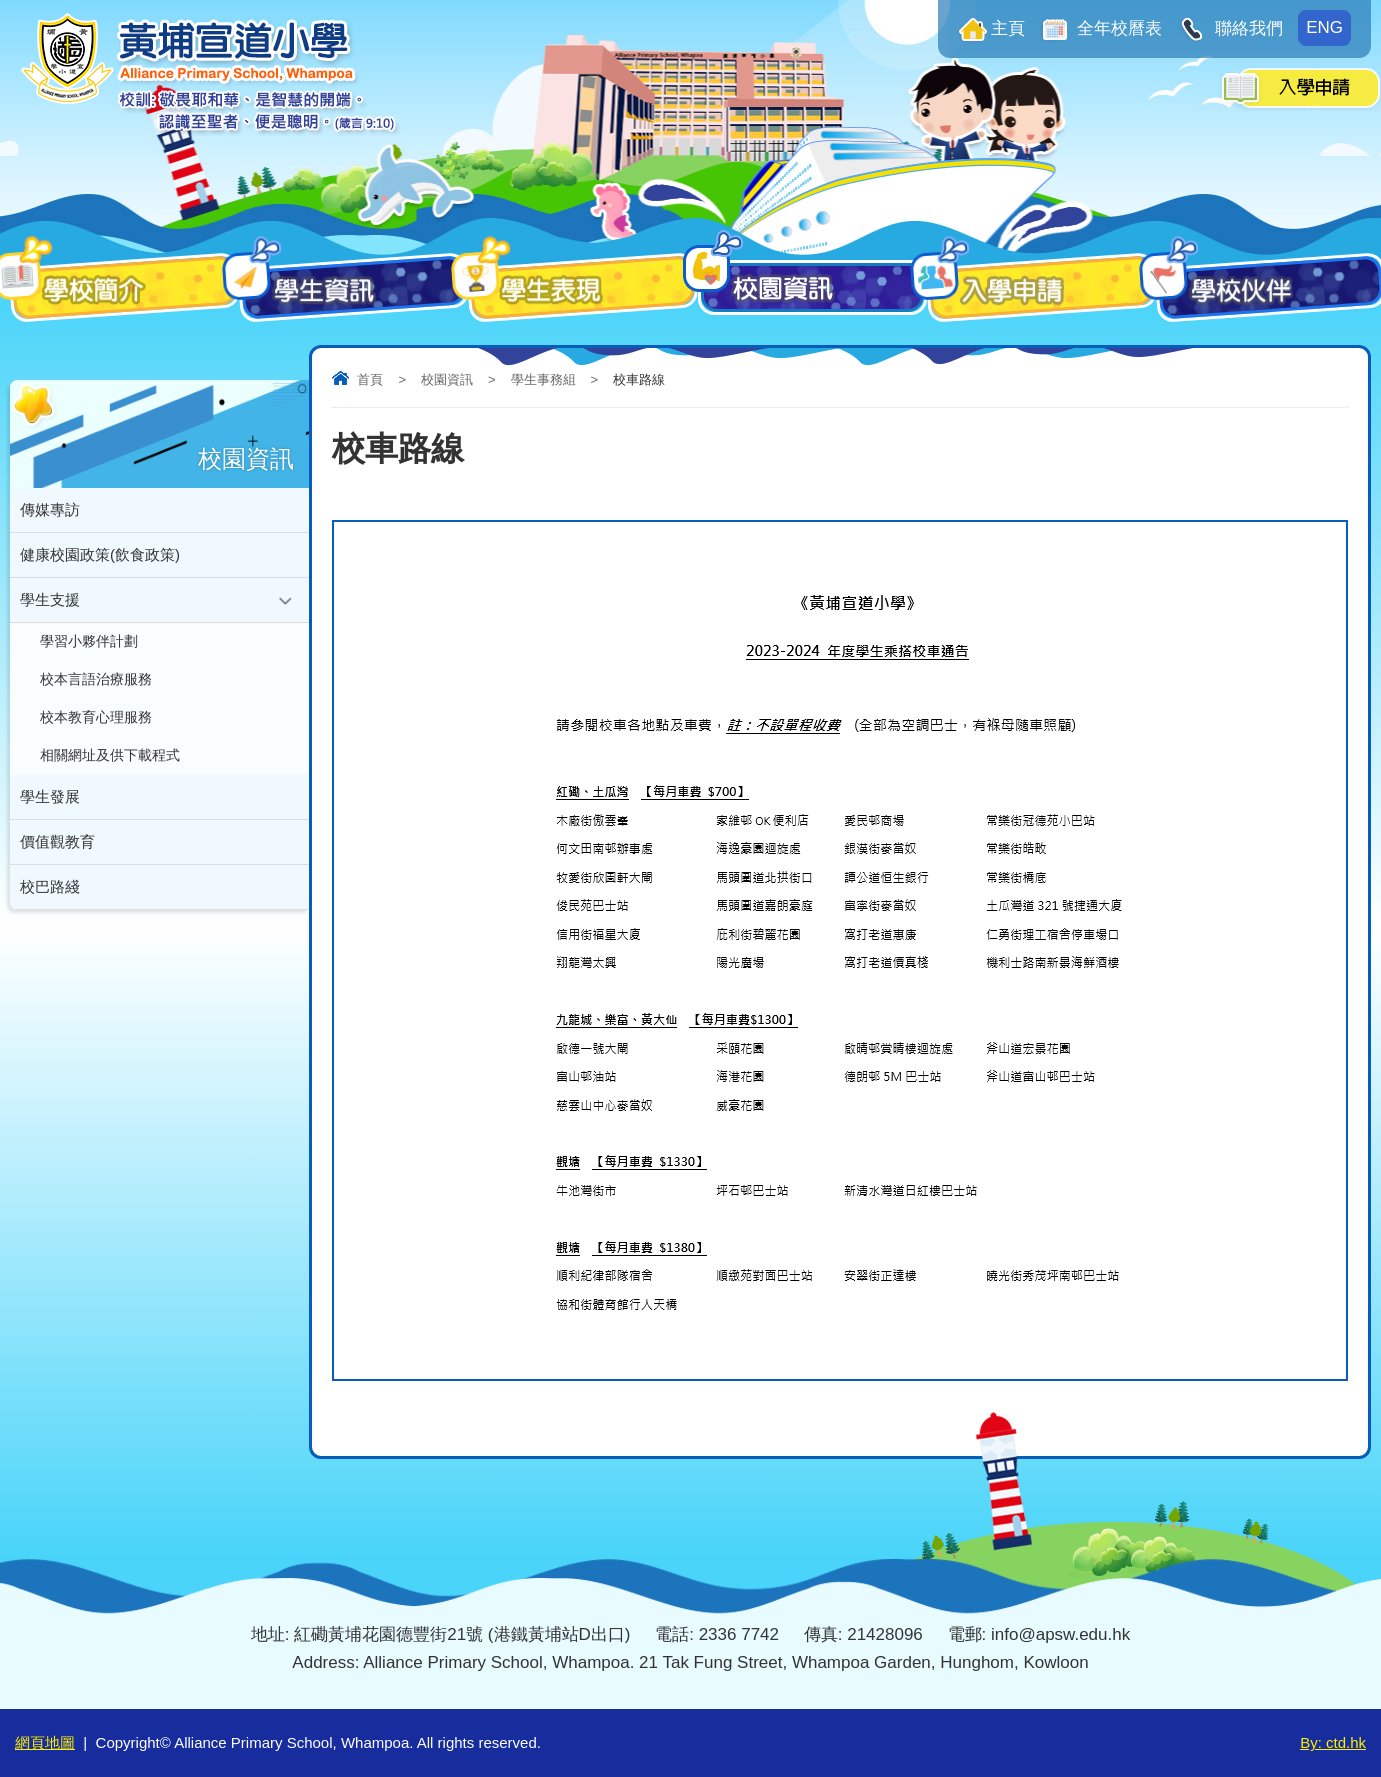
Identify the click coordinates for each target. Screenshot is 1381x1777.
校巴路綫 (50, 886)
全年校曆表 (1118, 28)
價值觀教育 (57, 841)
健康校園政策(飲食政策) (100, 554)
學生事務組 (543, 379)
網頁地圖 (45, 1742)
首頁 (370, 379)
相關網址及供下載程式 (110, 755)
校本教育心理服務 (96, 717)
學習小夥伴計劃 (89, 641)
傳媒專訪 (50, 509)
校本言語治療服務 (96, 679)
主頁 (1008, 28)
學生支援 (50, 599)
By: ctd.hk (1333, 1742)
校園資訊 (447, 379)
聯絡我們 (1246, 28)
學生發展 (50, 796)
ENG (1324, 27)
